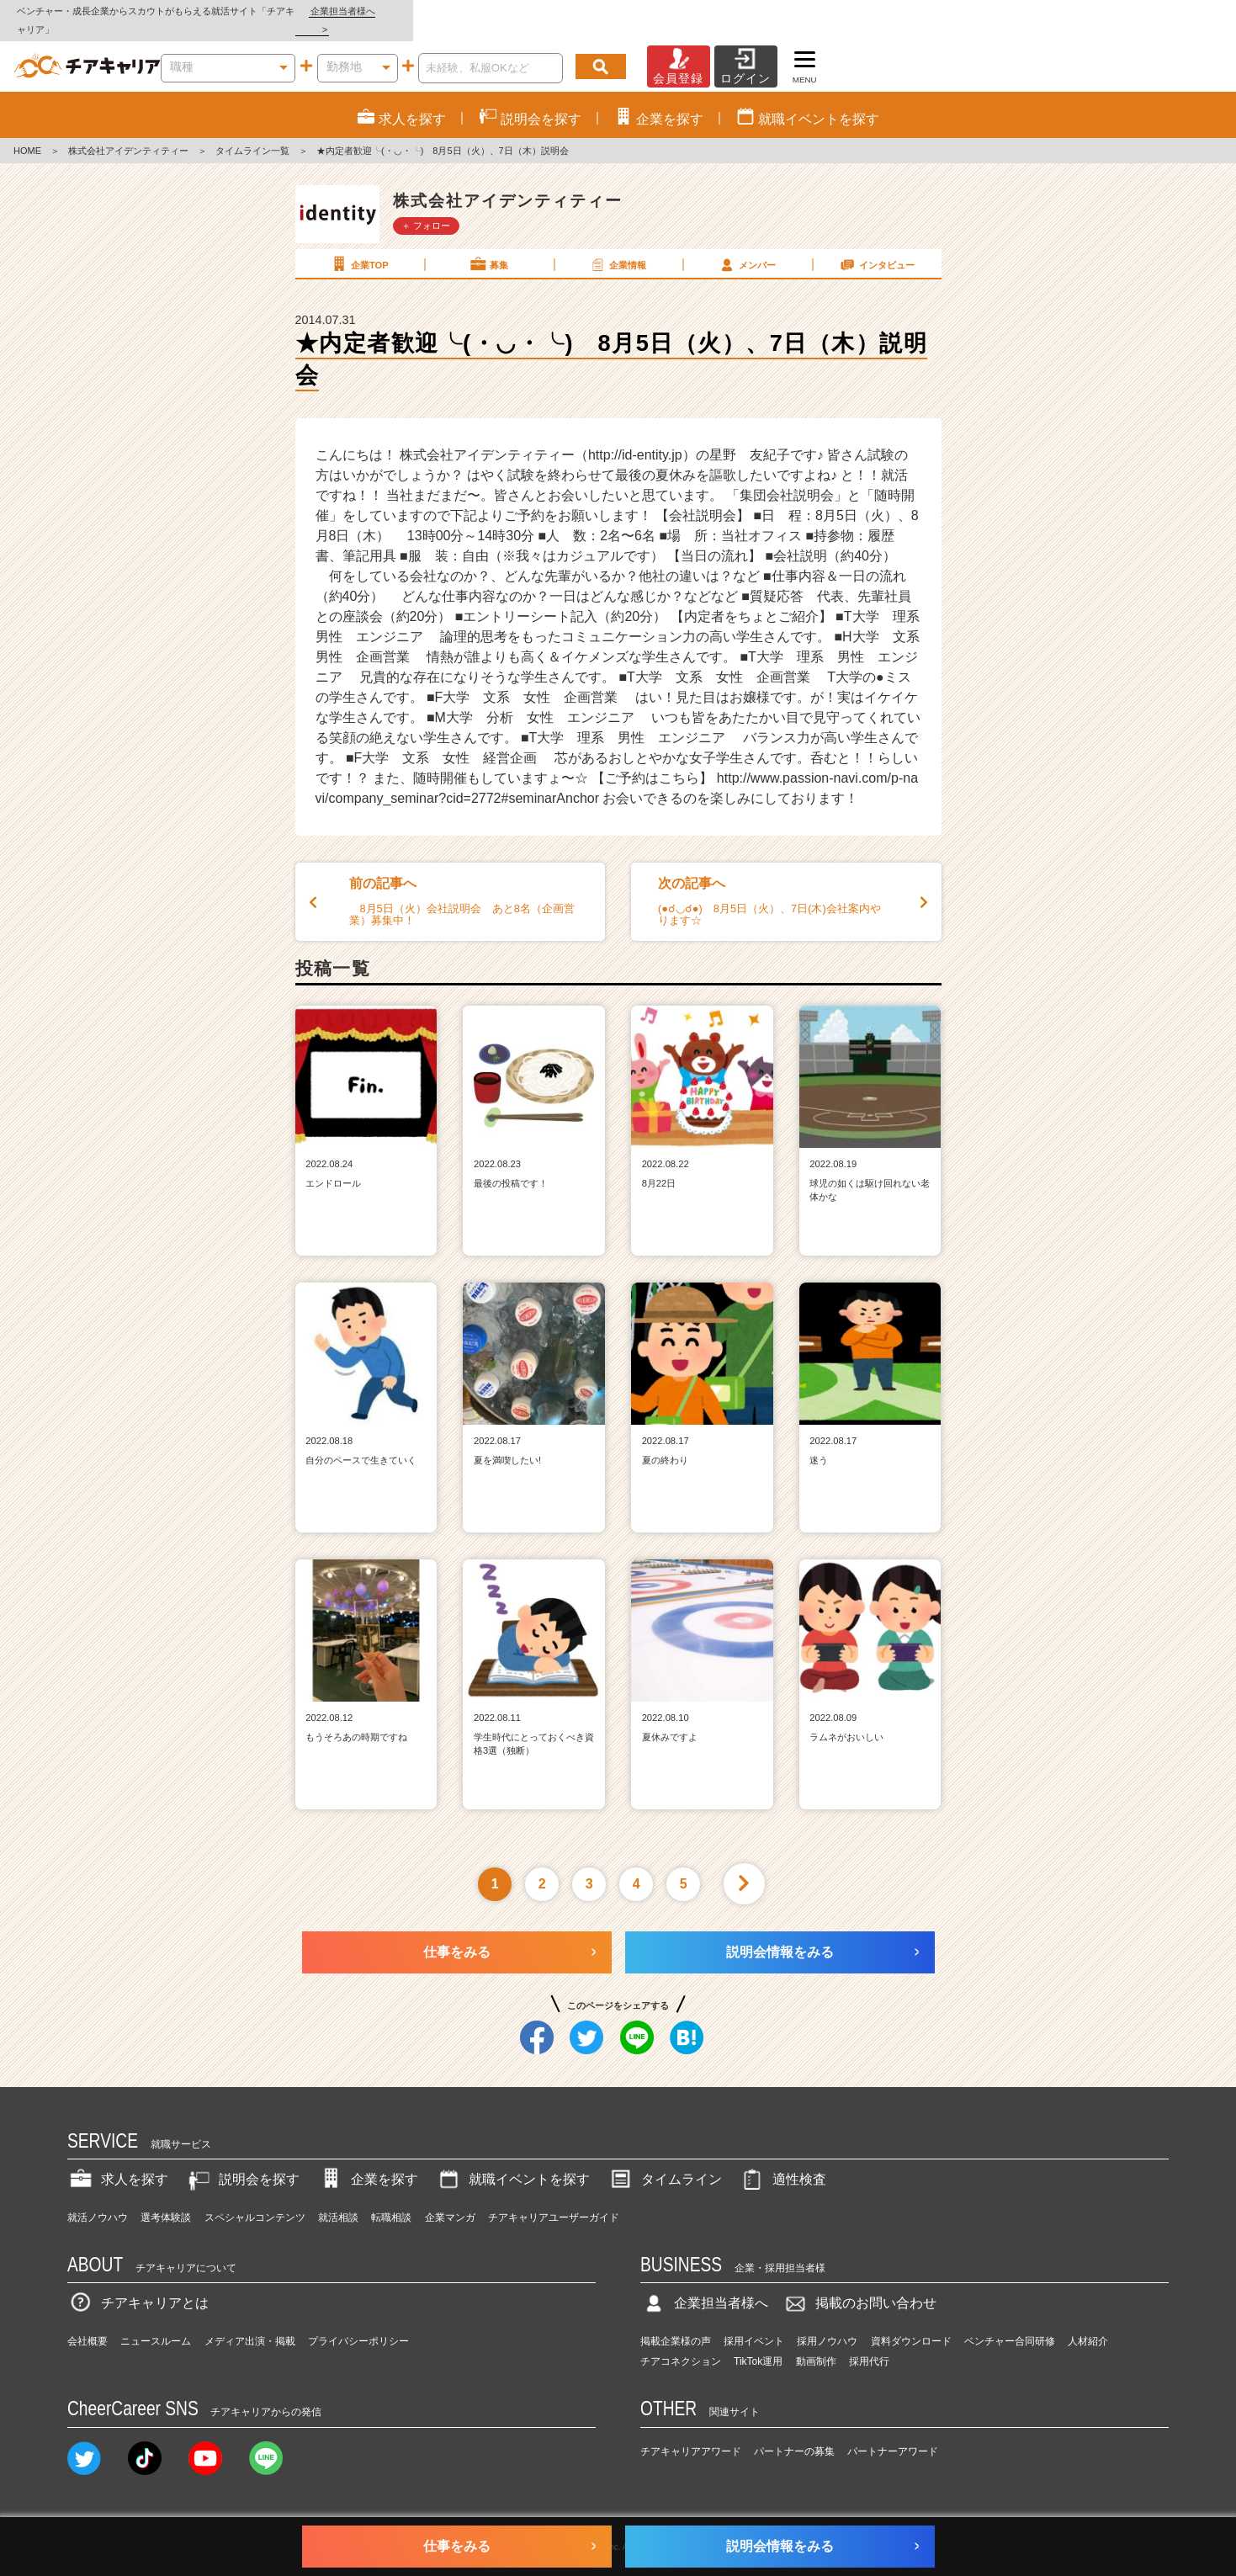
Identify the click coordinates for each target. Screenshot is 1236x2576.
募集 (488, 246)
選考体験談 (166, 2199)
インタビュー (876, 246)
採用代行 (869, 2344)
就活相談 (338, 2199)
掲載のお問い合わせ (859, 2285)
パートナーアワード (892, 2433)
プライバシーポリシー (358, 2323)
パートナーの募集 (794, 2433)
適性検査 (782, 2161)
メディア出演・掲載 (249, 2323)
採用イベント (754, 2323)
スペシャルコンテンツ (254, 2199)
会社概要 (87, 2323)
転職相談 (391, 2199)
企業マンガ (450, 2199)
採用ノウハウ (827, 2323)
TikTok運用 (758, 2344)
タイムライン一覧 (252, 133)
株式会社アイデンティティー (128, 133)
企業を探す (367, 2161)
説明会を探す (242, 2161)
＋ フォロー (425, 207)
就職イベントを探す (512, 2161)
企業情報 (617, 246)
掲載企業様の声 (675, 2323)
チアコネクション (680, 2344)
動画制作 (816, 2344)
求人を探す (117, 2161)
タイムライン (664, 2161)
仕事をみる (457, 1933)
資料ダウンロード (911, 2323)
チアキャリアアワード (690, 2433)
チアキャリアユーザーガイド (553, 2199)
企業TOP (358, 246)
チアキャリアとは (138, 2285)
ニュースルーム (155, 2323)
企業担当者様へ (1168, 11)
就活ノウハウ (97, 2199)
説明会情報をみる (780, 1933)
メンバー (746, 246)
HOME (27, 133)
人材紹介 (1088, 2323)
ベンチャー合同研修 (1009, 2323)
